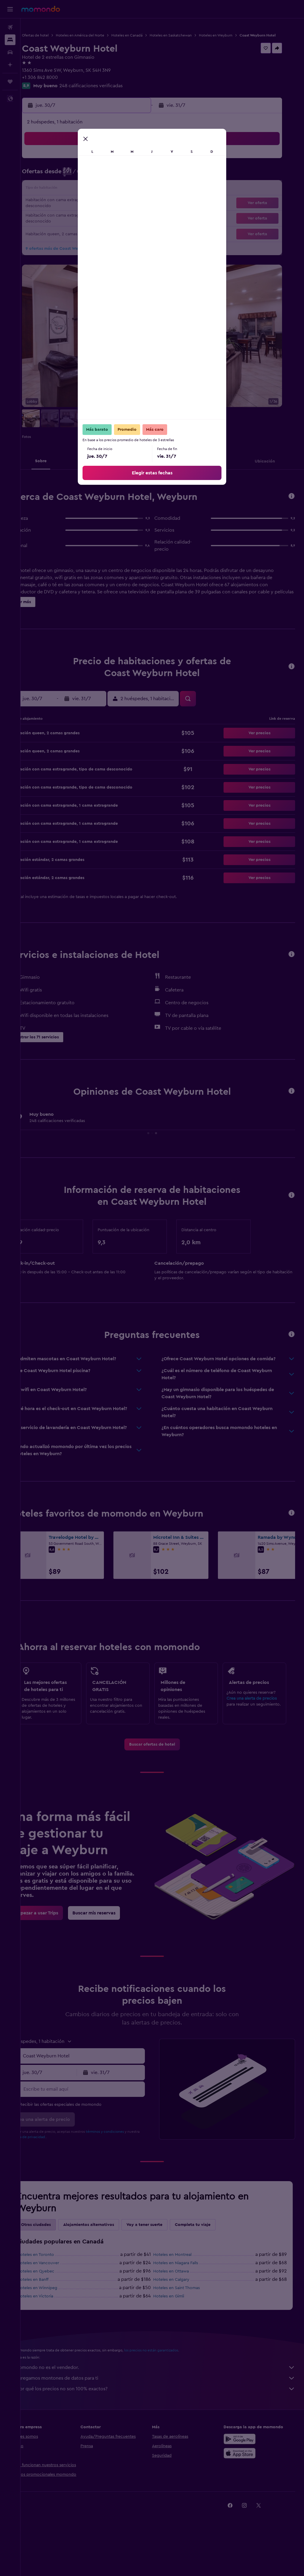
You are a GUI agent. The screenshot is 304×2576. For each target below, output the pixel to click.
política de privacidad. (61, 2168)
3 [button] (114, 166)
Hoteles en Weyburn (236, 35)
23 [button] (99, 208)
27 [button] (56, 223)
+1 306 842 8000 (60, 82)
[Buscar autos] (10, 52)
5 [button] (142, 166)
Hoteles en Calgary (182, 2311)
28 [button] (71, 223)
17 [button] (114, 194)
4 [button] (128, 166)
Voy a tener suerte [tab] (165, 2256)
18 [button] (128, 194)
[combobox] (98, 2087)
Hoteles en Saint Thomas (187, 2319)
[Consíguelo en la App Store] (245, 2484)
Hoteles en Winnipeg (58, 2319)
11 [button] (128, 180)
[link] (162, 1776)
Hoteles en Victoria (56, 2328)
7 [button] (71, 180)
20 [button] (57, 208)
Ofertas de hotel (55, 35)
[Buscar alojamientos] (10, 40)
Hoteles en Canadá (147, 35)
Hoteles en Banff (53, 2311)
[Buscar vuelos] (10, 27)
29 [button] (85, 223)
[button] (10, 9)
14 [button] (71, 194)
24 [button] (113, 208)
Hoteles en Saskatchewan (191, 35)
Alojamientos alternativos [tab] (109, 2256)
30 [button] (99, 223)
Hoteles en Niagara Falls (186, 2294)
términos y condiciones (125, 2163)
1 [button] (85, 166)
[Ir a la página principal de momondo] (40, 9)
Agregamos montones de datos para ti (165, 2409)
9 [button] (99, 180)
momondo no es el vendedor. (165, 2398)
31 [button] (114, 223)
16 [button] (99, 194)
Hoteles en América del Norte (100, 35)
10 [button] (113, 180)
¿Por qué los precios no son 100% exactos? (165, 2420)
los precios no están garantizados (172, 2381)
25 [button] (128, 208)
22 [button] (85, 208)
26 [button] (142, 208)
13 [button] (57, 194)
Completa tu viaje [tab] (213, 2256)
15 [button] (85, 194)
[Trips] (10, 82)
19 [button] (142, 194)
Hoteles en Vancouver (59, 2294)
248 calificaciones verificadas (111, 91)
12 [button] (142, 180)
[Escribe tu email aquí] (98, 2120)
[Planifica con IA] (10, 65)
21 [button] (71, 208)
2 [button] (99, 166)
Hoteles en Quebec (56, 2303)
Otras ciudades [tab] (56, 2256)
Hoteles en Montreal (183, 2286)
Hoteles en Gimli (179, 2328)
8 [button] (85, 180)
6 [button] (57, 180)
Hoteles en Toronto (56, 2286)
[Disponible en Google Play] (245, 2470)
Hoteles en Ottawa (181, 2303)
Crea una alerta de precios (257, 1723)
